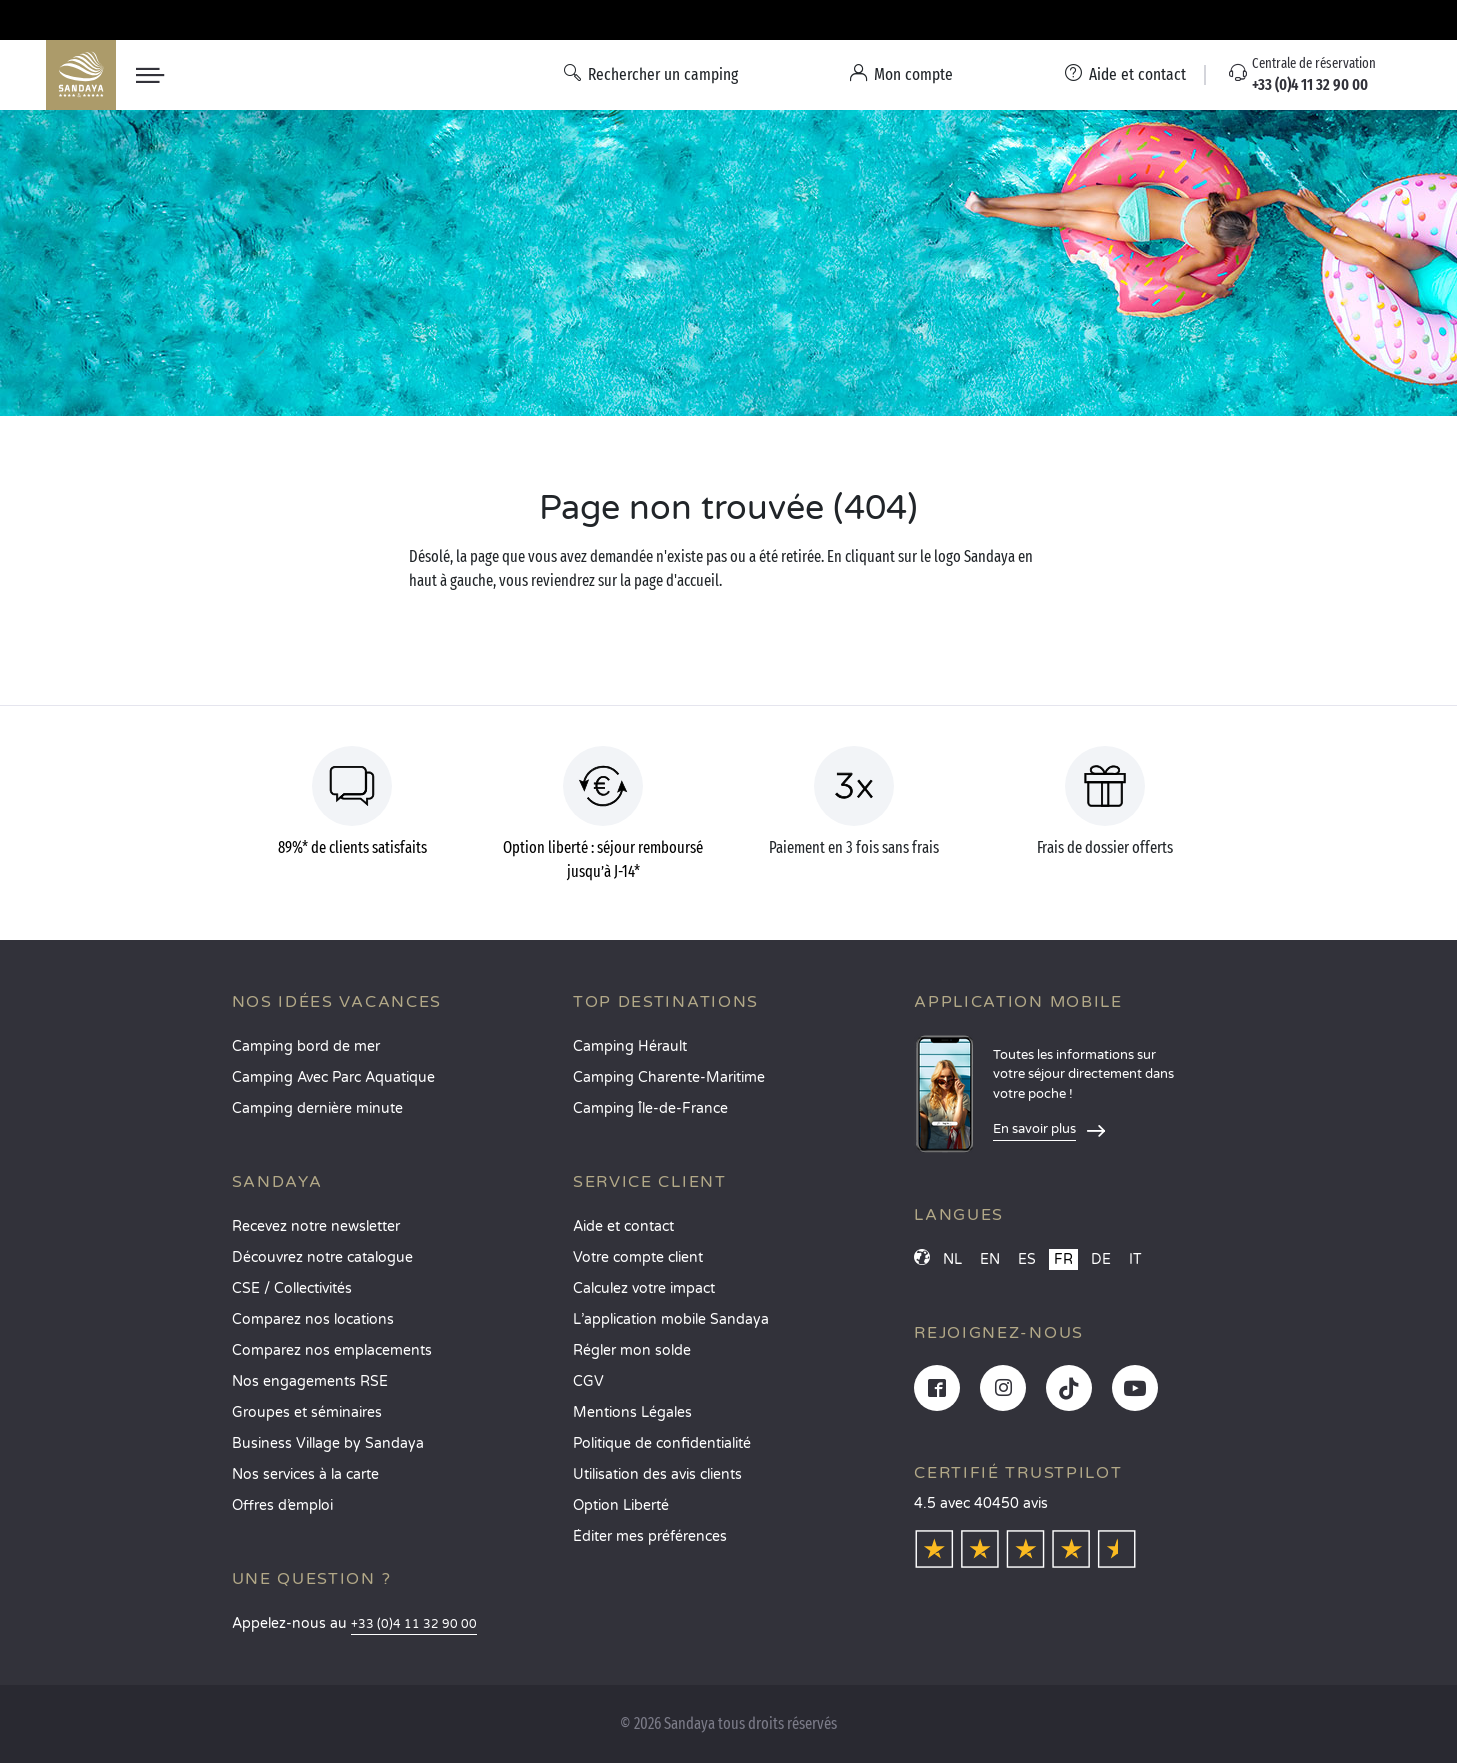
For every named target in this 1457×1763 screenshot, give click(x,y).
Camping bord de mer (306, 1046)
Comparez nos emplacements (332, 1350)
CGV (588, 1381)
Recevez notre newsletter (316, 1226)
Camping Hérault (630, 1046)
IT (1135, 1259)
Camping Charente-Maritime (669, 1077)
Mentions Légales (632, 1412)
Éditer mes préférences (650, 1536)
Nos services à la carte (305, 1474)
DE (1101, 1259)
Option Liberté (621, 1505)
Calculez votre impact (644, 1288)
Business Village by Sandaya (328, 1443)
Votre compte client (638, 1257)
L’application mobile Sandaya (671, 1319)
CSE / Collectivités (292, 1288)
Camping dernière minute (317, 1108)
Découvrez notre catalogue (322, 1257)
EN (990, 1259)
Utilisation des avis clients (657, 1474)
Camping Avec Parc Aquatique (333, 1077)
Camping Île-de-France (650, 1108)
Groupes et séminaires (307, 1412)
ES (1027, 1259)
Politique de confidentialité (662, 1443)
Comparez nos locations (313, 1319)
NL (952, 1259)
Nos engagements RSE (310, 1381)
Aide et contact (623, 1226)
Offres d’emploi (282, 1505)
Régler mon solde (632, 1350)
